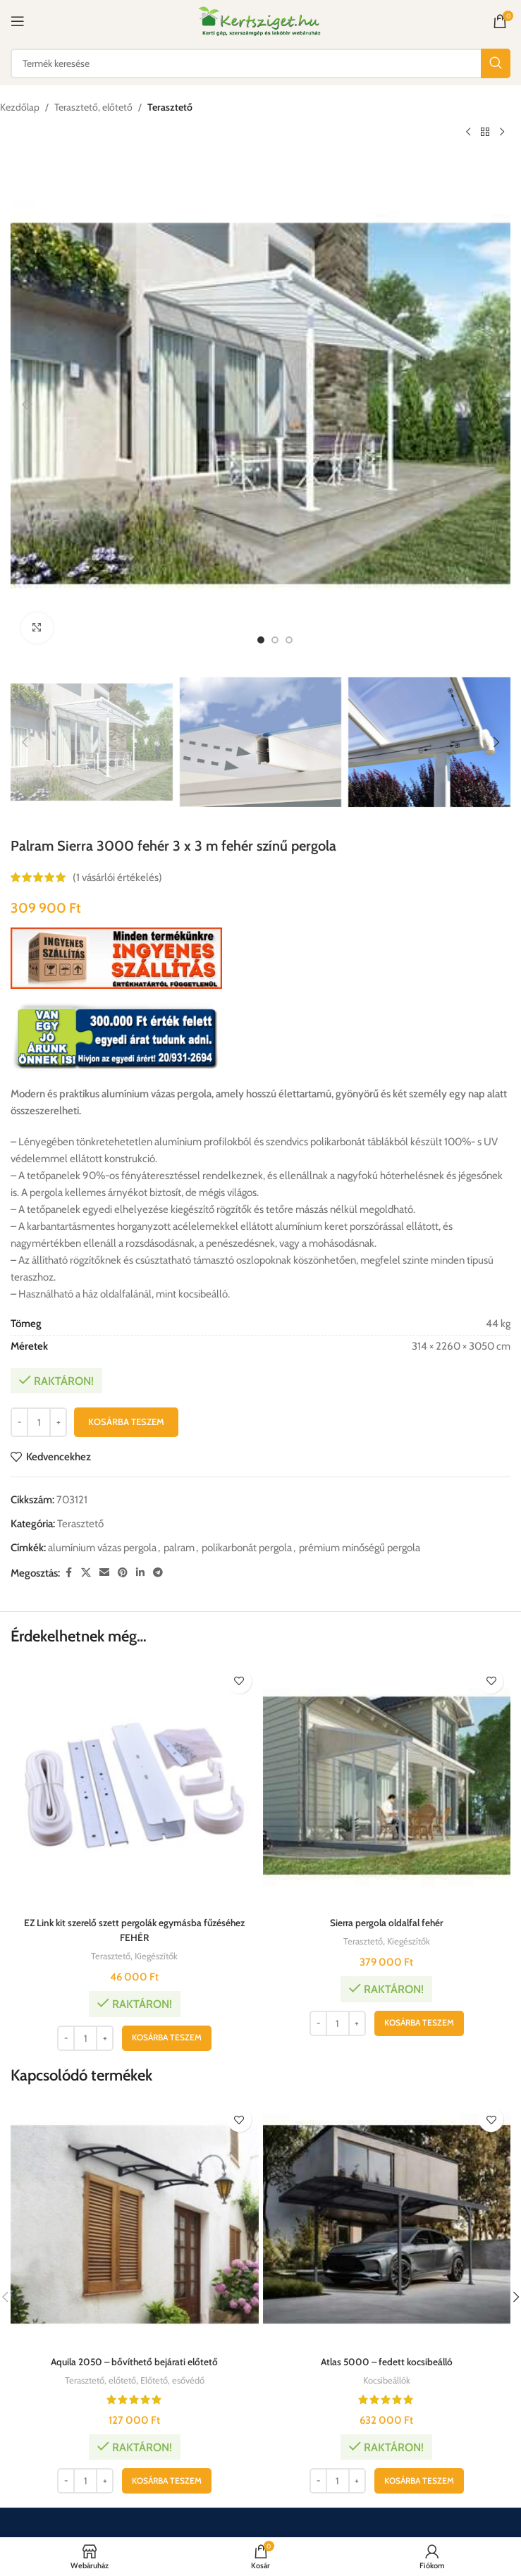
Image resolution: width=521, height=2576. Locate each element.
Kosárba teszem (126, 1422)
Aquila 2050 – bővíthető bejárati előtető (134, 2361)
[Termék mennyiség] (38, 1422)
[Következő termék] (502, 131)
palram (179, 1548)
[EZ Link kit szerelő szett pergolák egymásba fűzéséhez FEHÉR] (135, 1786)
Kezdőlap (19, 107)
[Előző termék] (468, 131)
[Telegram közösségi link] (158, 1573)
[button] (25, 404)
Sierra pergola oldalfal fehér (386, 1922)
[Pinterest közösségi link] (123, 1573)
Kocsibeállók (386, 2380)
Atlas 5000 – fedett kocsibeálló (387, 2361)
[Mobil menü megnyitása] (18, 21)
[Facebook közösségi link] (68, 1573)
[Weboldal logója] (260, 20)
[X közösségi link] (86, 1573)
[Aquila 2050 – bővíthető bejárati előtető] (135, 2224)
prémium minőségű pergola (359, 1548)
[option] (260, 639)
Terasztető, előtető (93, 107)
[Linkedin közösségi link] (140, 1573)
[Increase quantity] (58, 1422)
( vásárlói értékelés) (117, 878)
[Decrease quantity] (19, 1422)
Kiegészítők (159, 1955)
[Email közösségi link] (104, 1573)
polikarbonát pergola (247, 1548)
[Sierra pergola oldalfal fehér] (387, 1786)
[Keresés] (260, 63)
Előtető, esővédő (176, 2380)
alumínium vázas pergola (102, 1548)
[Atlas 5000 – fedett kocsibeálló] (387, 2224)
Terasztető (169, 107)
